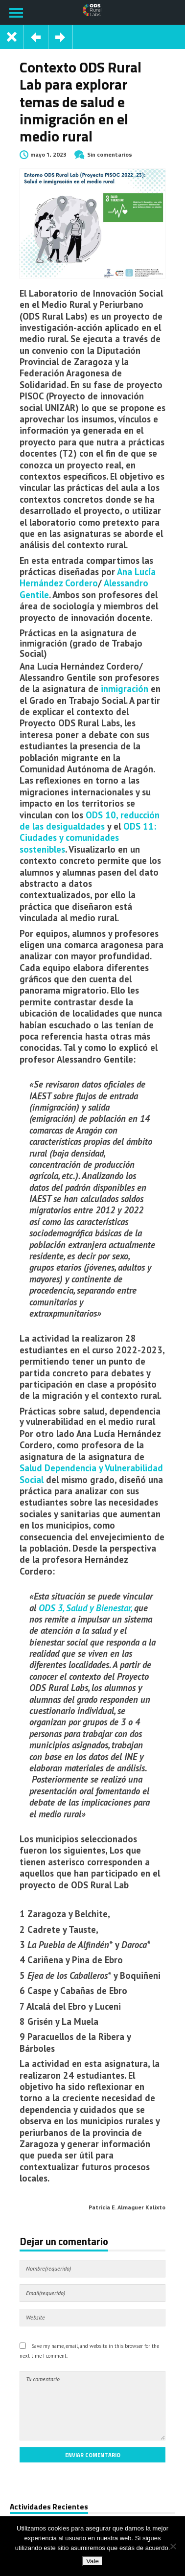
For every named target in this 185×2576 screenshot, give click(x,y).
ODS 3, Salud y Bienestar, (85, 1608)
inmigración (124, 689)
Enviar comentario (92, 2455)
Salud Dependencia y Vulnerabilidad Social (91, 1473)
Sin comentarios (109, 154)
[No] (173, 2546)
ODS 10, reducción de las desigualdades (90, 820)
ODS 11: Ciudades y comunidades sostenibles (88, 837)
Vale (92, 2561)
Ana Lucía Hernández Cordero (88, 577)
